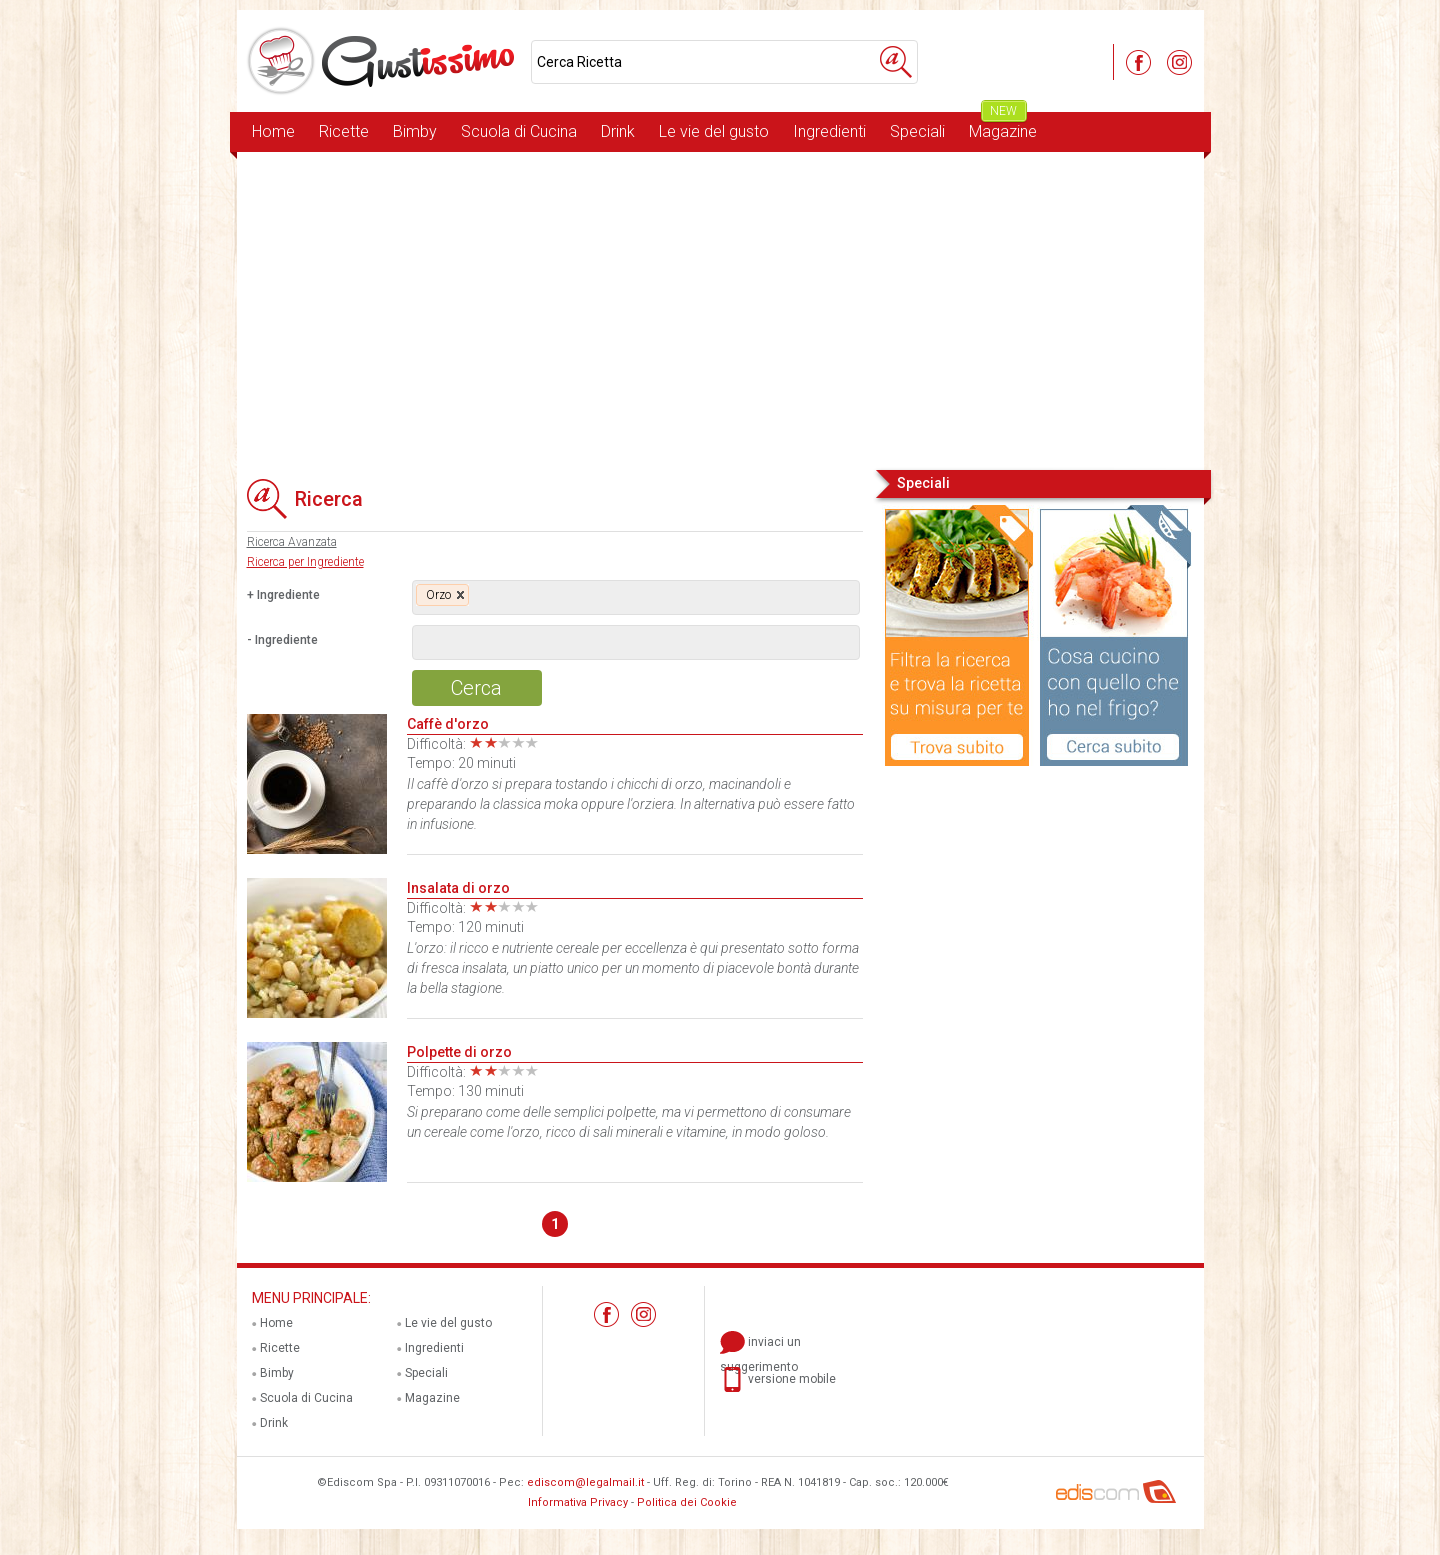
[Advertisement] (720, 309)
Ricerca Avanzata (292, 542)
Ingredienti (829, 131)
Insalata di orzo (458, 888)
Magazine (1003, 126)
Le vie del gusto (714, 131)
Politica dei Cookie (687, 1502)
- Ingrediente (282, 640)
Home (273, 131)
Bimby (415, 131)
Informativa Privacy (578, 1502)
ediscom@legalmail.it (585, 1482)
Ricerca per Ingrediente (305, 562)
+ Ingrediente (283, 595)
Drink (618, 131)
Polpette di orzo (459, 1052)
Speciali (917, 131)
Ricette (344, 131)
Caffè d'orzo (448, 724)
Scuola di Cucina (519, 131)
